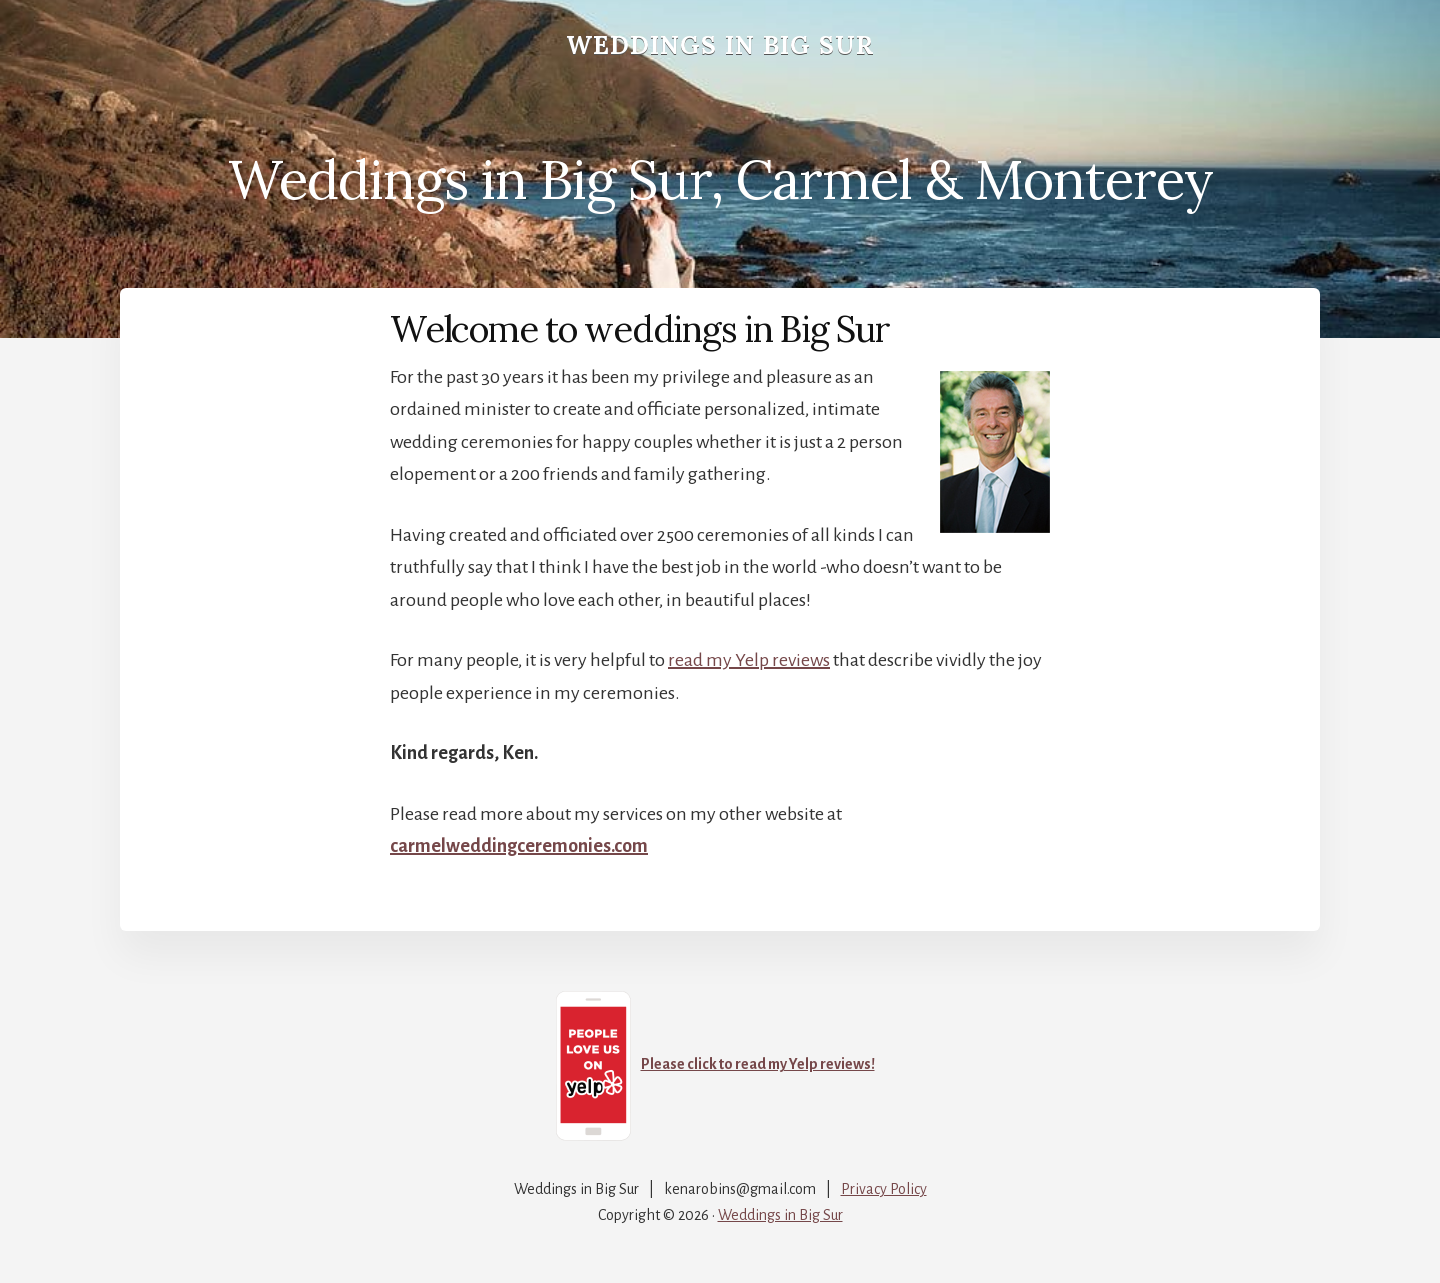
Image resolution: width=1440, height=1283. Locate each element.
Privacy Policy (884, 1189)
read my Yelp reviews (749, 660)
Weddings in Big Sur (720, 45)
